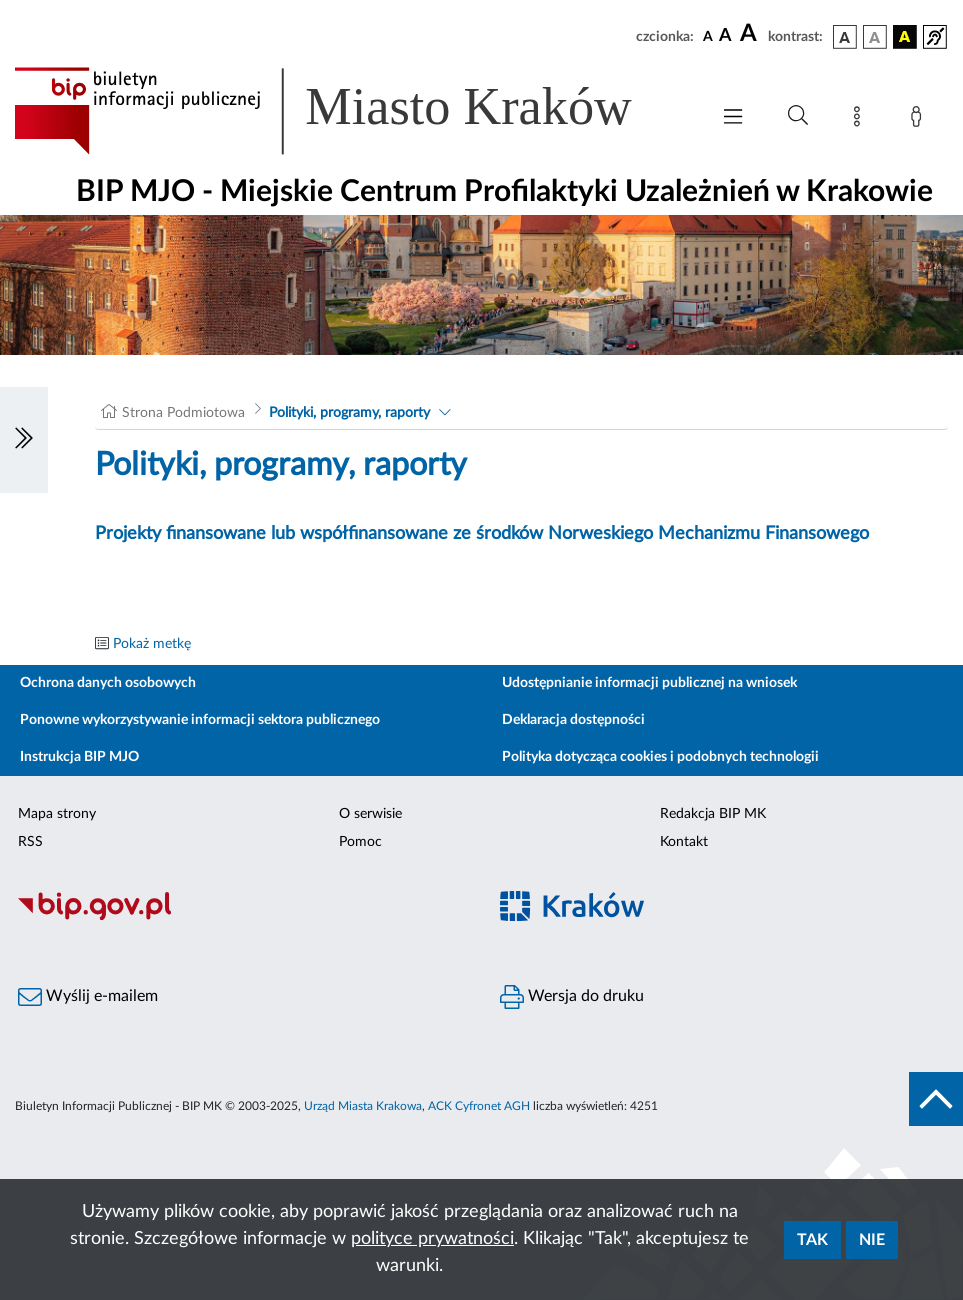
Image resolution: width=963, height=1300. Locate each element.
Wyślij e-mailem (88, 997)
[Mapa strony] (861, 120)
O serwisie (370, 814)
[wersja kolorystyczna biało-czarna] (875, 37)
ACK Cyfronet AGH (479, 1106)
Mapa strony (57, 814)
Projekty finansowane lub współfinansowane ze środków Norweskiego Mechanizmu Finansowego (482, 534)
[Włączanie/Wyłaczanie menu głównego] (733, 118)
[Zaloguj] (920, 120)
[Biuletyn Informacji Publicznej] (241, 918)
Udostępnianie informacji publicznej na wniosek (649, 683)
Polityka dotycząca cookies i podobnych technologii (660, 757)
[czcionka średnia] (725, 36)
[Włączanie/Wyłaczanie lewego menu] (24, 440)
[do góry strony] (936, 1099)
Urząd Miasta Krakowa (363, 1106)
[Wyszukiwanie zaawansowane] (798, 116)
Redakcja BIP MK (713, 814)
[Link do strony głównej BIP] (351, 111)
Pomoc (360, 842)
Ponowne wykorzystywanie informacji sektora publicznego (200, 720)
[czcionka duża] (751, 34)
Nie (872, 1240)
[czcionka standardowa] (708, 36)
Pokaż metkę (152, 644)
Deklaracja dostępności (573, 720)
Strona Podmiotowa (183, 413)
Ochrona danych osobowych (108, 683)
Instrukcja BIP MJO (79, 757)
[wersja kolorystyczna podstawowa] (845, 37)
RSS (30, 842)
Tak (812, 1240)
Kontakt (684, 842)
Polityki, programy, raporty (349, 413)
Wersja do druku (572, 997)
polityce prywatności (432, 1239)
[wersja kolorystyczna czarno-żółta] (905, 37)
